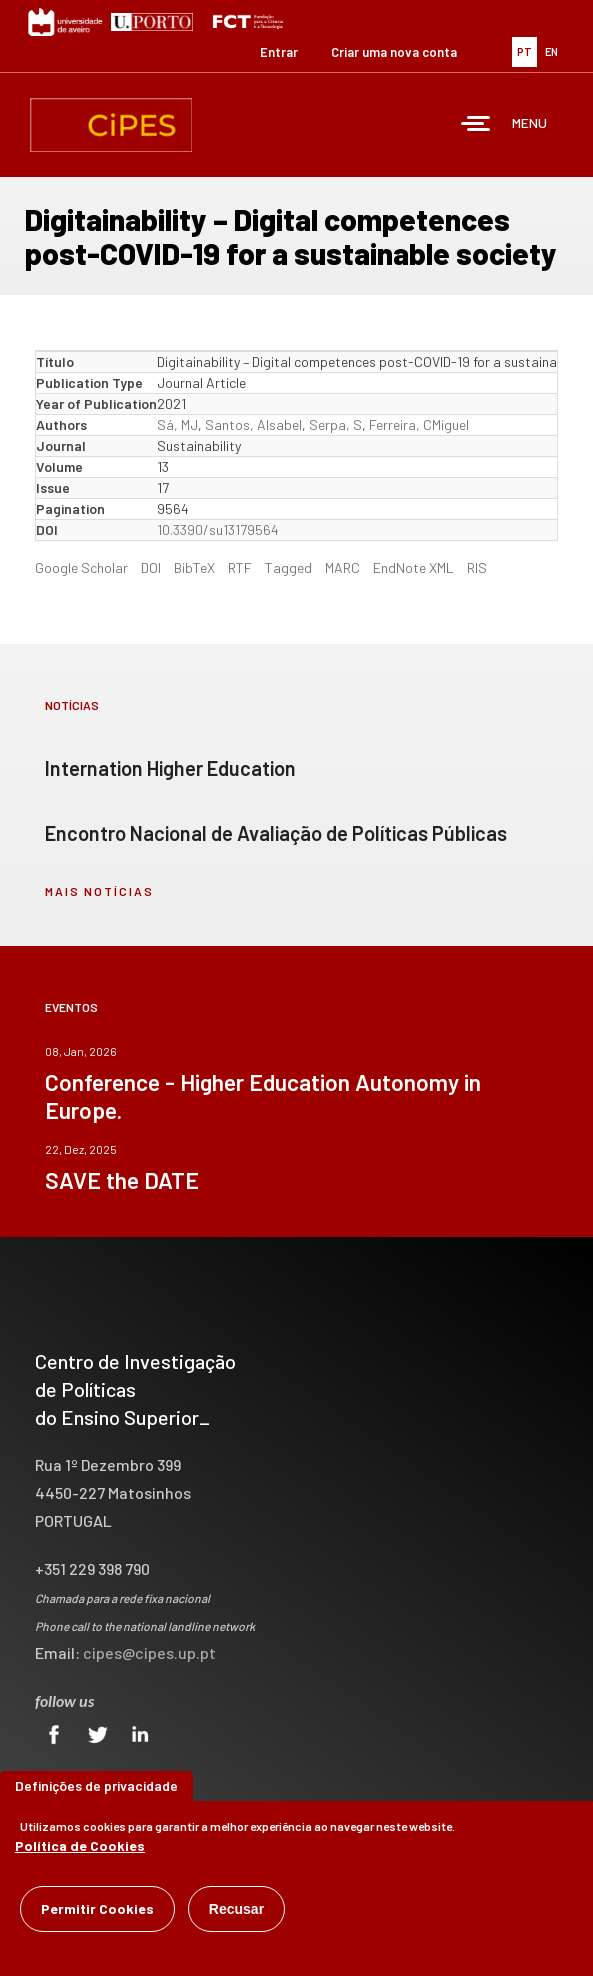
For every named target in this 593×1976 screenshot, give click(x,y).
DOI (151, 567)
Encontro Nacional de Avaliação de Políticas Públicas (276, 833)
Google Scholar (81, 567)
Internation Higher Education (170, 768)
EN (551, 51)
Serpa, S (335, 424)
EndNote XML (413, 567)
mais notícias (99, 891)
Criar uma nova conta (394, 52)
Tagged (288, 567)
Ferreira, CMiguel (419, 424)
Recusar (236, 1913)
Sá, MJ (177, 424)
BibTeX (194, 567)
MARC (342, 567)
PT (524, 51)
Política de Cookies (80, 1849)
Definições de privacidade (96, 1789)
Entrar (279, 52)
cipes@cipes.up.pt (149, 1652)
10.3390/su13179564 (218, 529)
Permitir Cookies (97, 1912)
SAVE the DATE (122, 1180)
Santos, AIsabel (253, 424)
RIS (477, 567)
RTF (240, 567)
